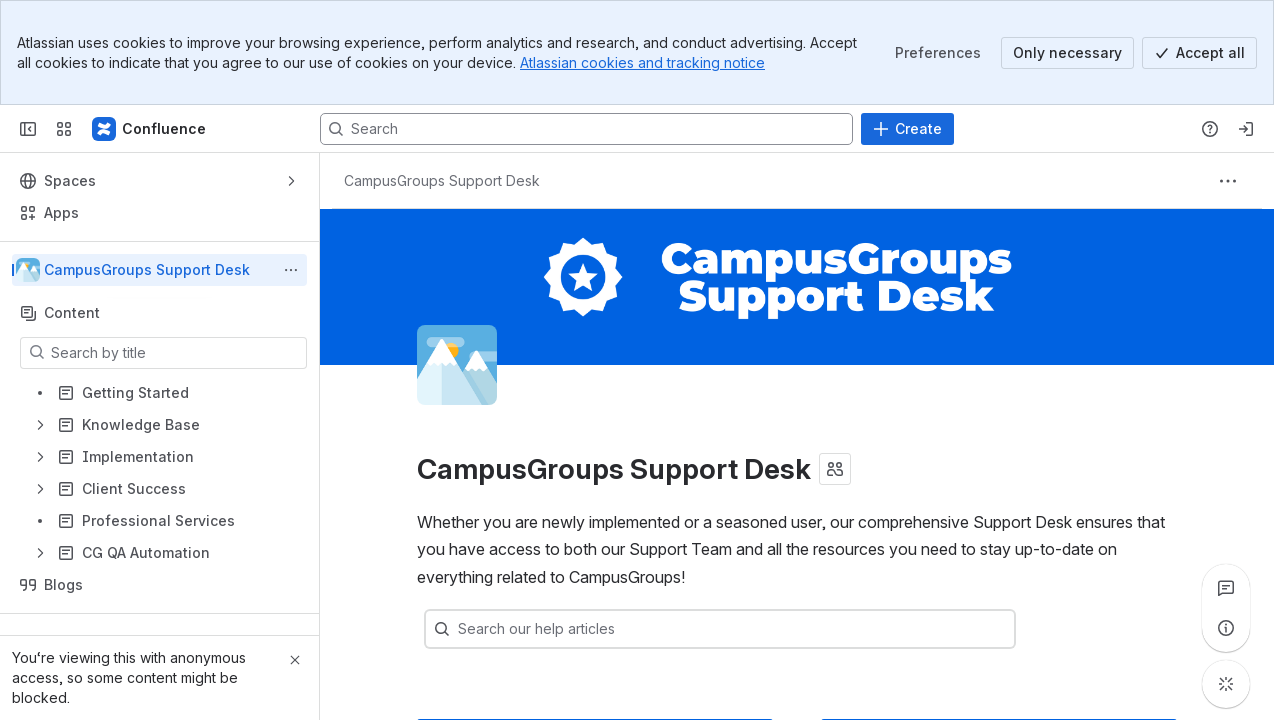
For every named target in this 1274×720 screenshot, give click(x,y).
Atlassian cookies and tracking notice (642, 62)
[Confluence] (150, 129)
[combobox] (750, 629)
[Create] (907, 129)
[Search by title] (175, 353)
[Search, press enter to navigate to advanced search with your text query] (586, 129)
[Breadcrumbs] (442, 181)
